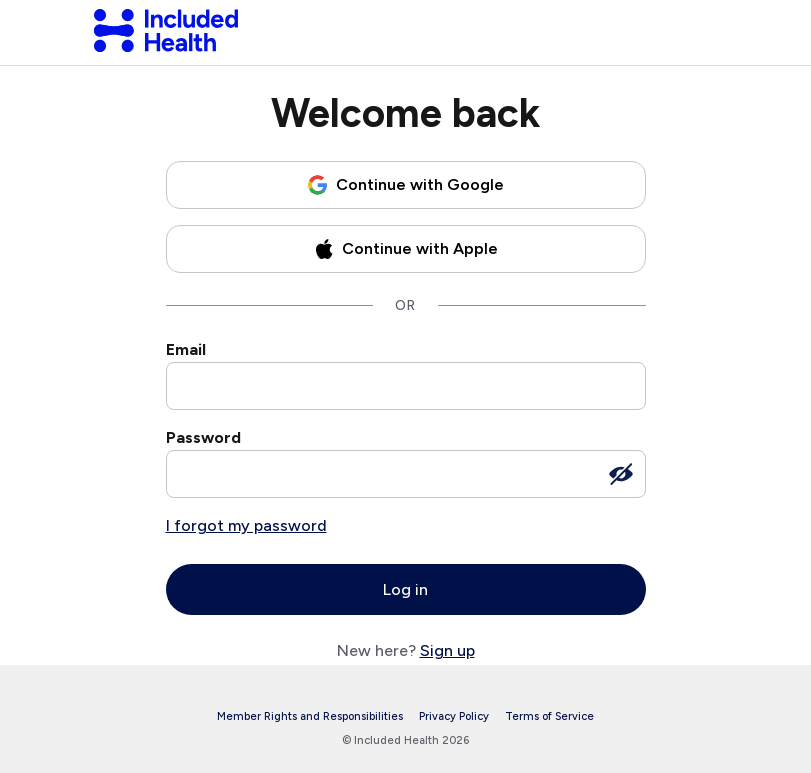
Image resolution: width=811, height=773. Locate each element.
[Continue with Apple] (406, 249)
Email (186, 349)
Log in (405, 589)
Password (203, 437)
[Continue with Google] (406, 185)
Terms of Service (549, 716)
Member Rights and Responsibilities (310, 716)
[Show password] (621, 474)
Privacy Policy (454, 716)
